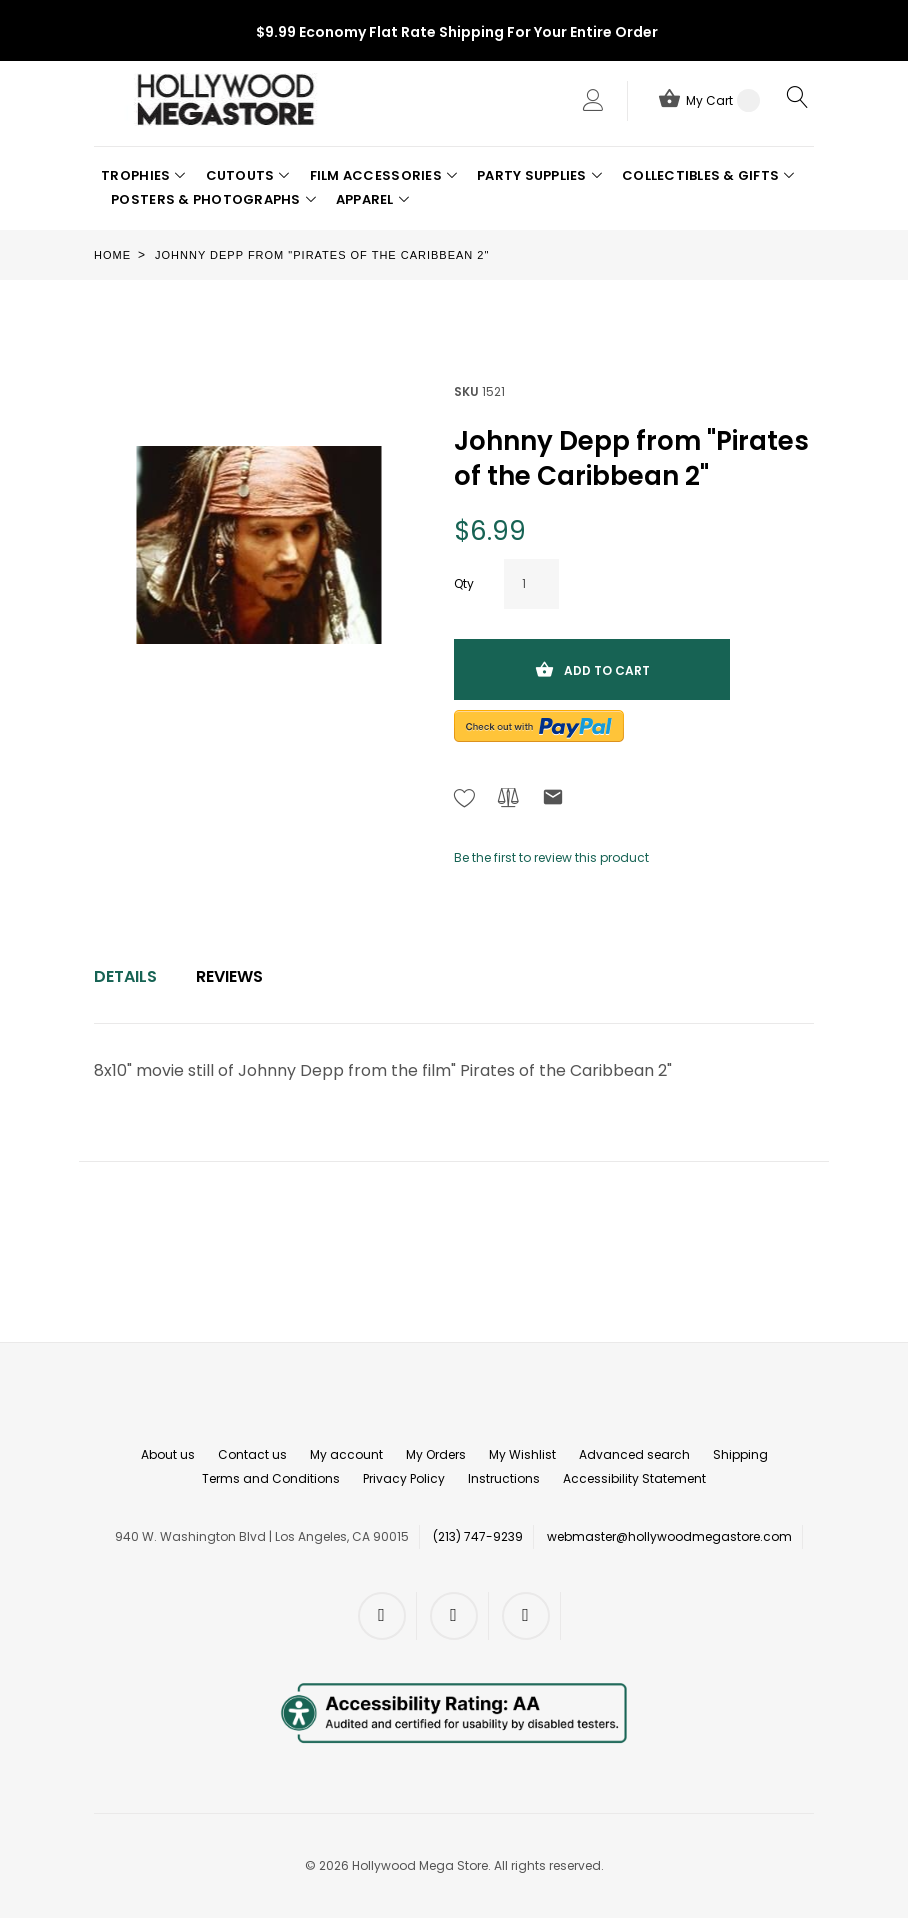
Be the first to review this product (551, 857)
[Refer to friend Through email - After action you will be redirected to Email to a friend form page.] (553, 800)
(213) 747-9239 (478, 1536)
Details (125, 976)
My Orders (436, 1454)
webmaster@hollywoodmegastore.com (669, 1536)
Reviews (229, 976)
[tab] (125, 977)
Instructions (504, 1478)
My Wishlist (522, 1454)
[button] (143, 176)
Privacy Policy (404, 1478)
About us (168, 1454)
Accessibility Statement (634, 1478)
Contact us (252, 1454)
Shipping (740, 1454)
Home (112, 255)
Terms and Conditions (271, 1478)
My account (346, 1454)
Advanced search (634, 1454)
